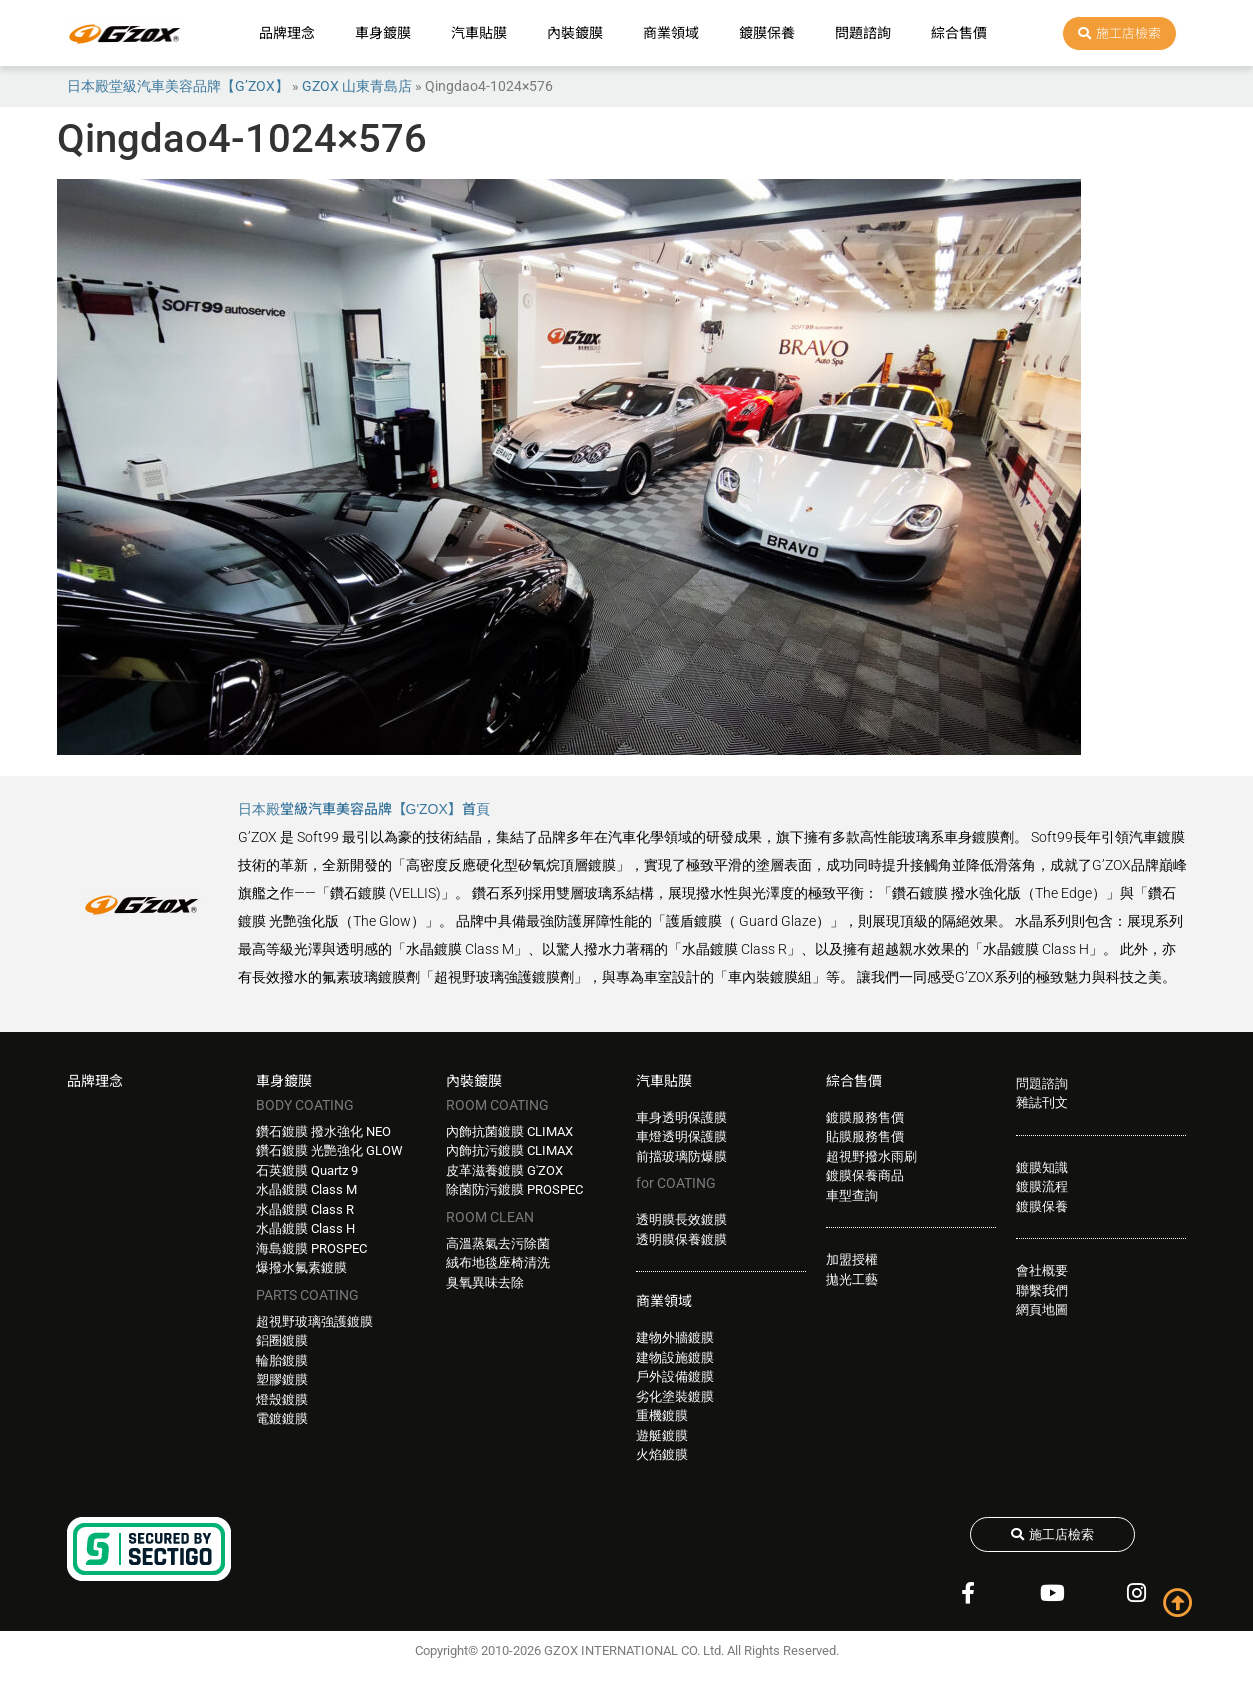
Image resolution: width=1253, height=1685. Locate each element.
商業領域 (671, 33)
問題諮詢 (863, 33)
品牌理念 (287, 33)
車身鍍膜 (383, 33)
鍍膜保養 (767, 33)
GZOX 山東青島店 (357, 86)
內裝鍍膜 (575, 33)
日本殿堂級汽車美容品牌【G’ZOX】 (178, 86)
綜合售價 (959, 33)
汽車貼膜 (479, 33)
